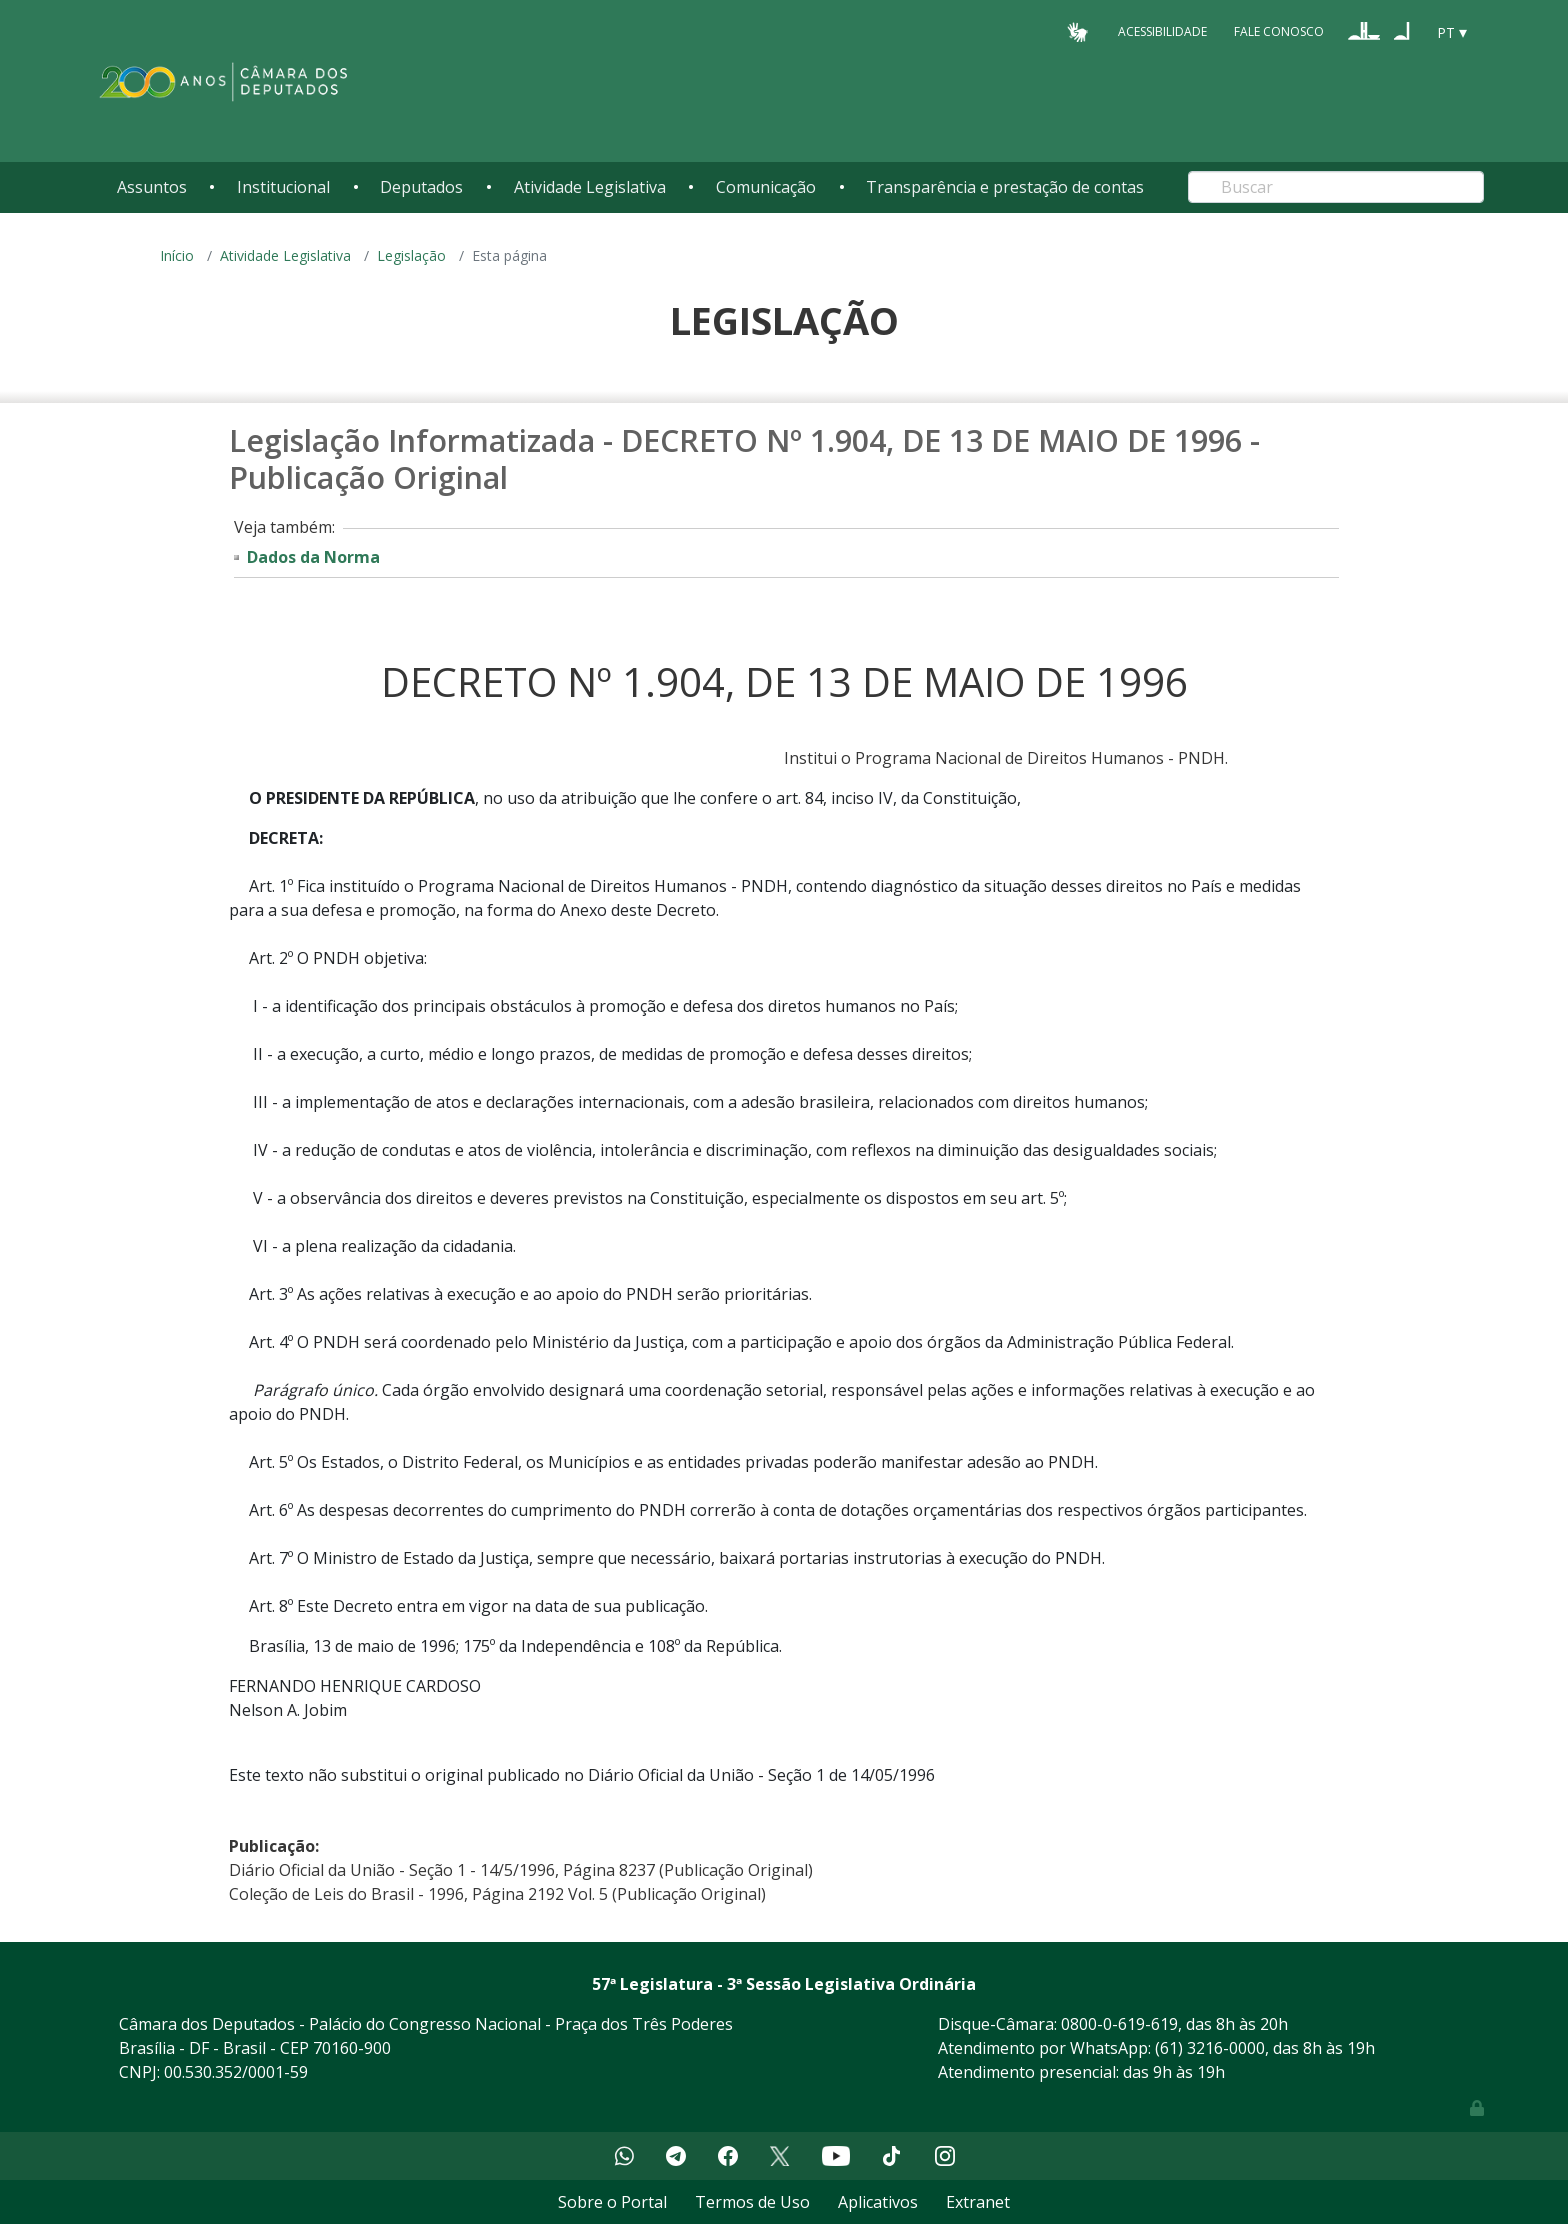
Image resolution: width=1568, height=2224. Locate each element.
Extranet (978, 2202)
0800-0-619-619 (1119, 2024)
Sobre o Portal (612, 2202)
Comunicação (766, 187)
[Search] (1336, 187)
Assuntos (152, 187)
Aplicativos (878, 2202)
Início (177, 255)
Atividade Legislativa (590, 187)
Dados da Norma (313, 557)
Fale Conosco (1279, 31)
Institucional (283, 187)
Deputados (421, 187)
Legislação (411, 255)
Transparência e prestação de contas (1005, 187)
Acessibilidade (1162, 31)
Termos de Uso (752, 2202)
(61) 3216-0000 (1210, 2048)
